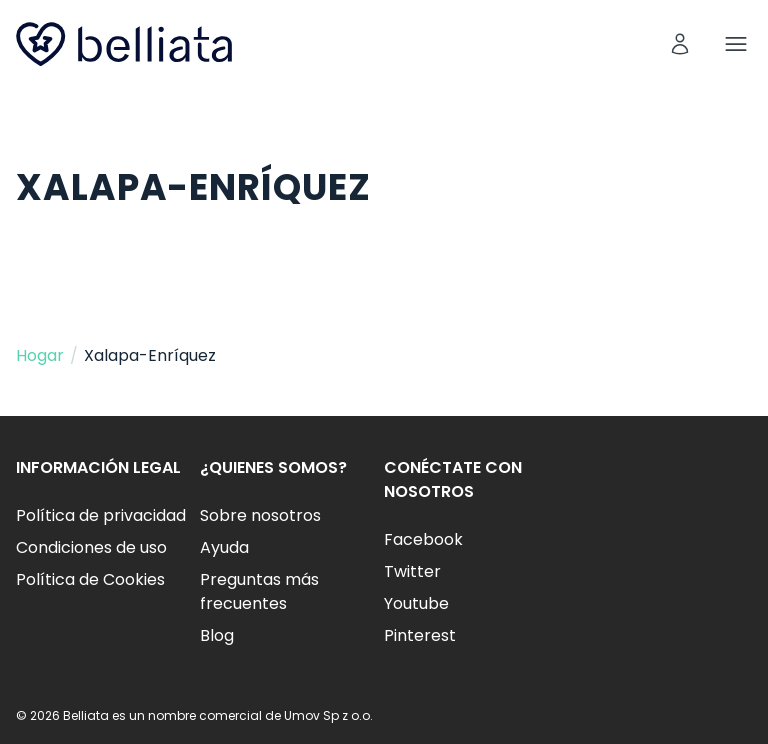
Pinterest (420, 635)
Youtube (416, 603)
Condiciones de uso (91, 547)
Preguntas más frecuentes (259, 591)
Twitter (412, 571)
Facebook (423, 539)
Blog (217, 635)
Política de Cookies (90, 579)
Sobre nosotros (260, 515)
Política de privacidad (101, 515)
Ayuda (224, 547)
